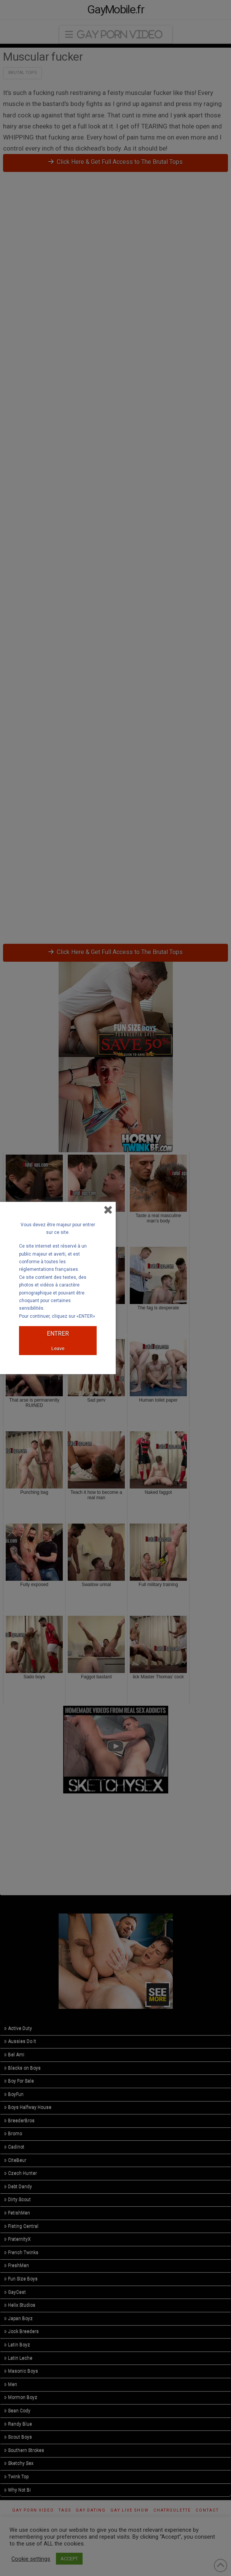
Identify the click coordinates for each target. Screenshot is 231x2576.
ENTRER (58, 1333)
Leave (57, 1348)
